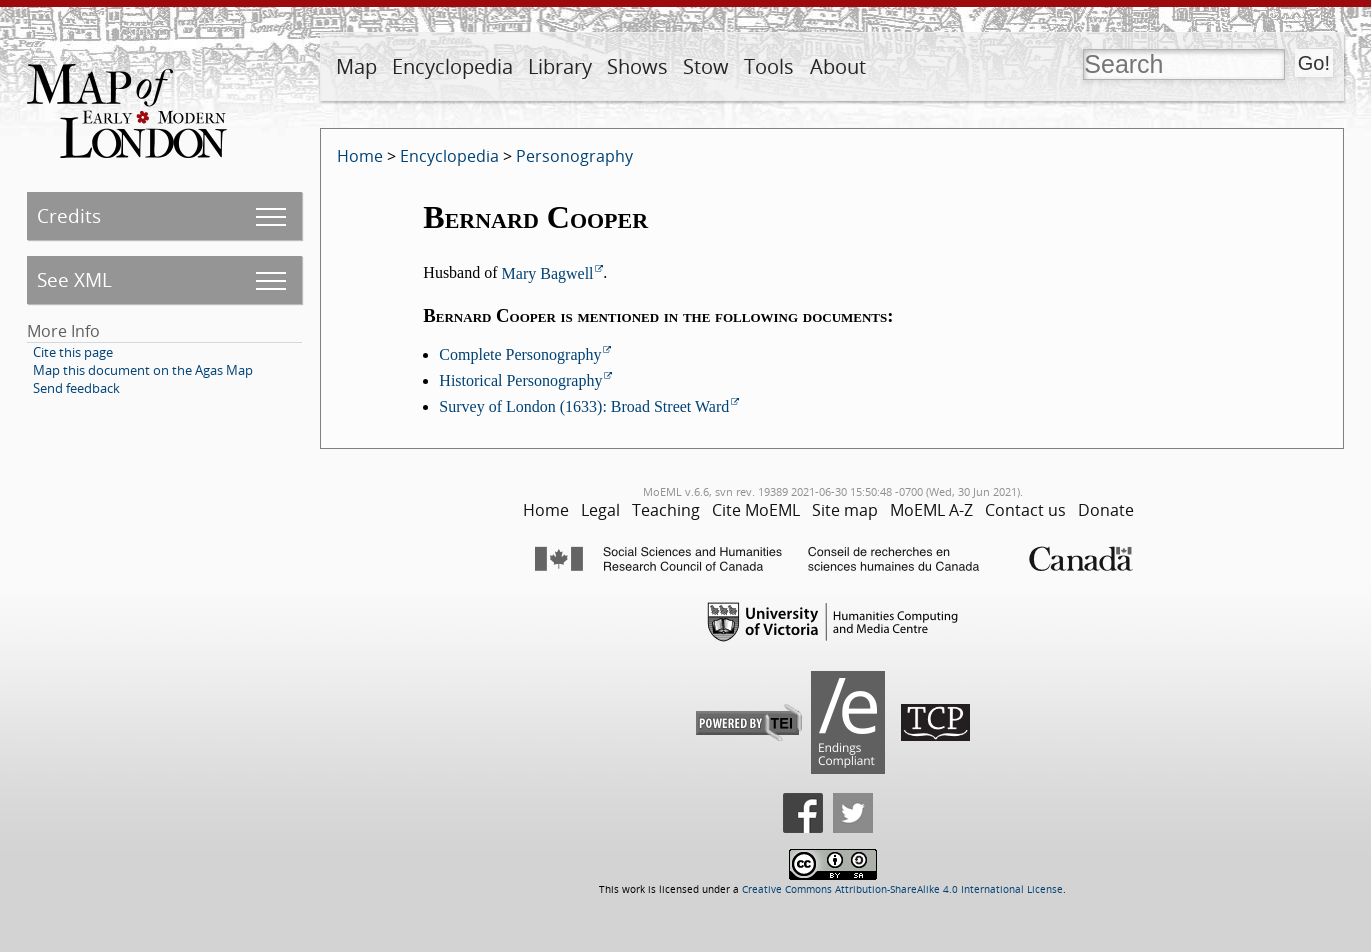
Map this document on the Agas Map (143, 370)
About (838, 66)
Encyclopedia (452, 66)
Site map (845, 510)
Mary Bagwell (548, 273)
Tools (769, 66)
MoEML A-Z (931, 510)
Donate (1106, 510)
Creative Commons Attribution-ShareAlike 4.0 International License (902, 889)
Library (560, 66)
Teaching (666, 510)
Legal (600, 510)
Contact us (1025, 510)
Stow (706, 66)
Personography (574, 156)
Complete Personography (520, 354)
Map (356, 66)
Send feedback (76, 388)
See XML (74, 279)
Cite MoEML (756, 510)
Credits (69, 215)
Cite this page (73, 352)
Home (360, 156)
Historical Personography (520, 380)
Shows (637, 66)
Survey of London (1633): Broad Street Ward (584, 406)
